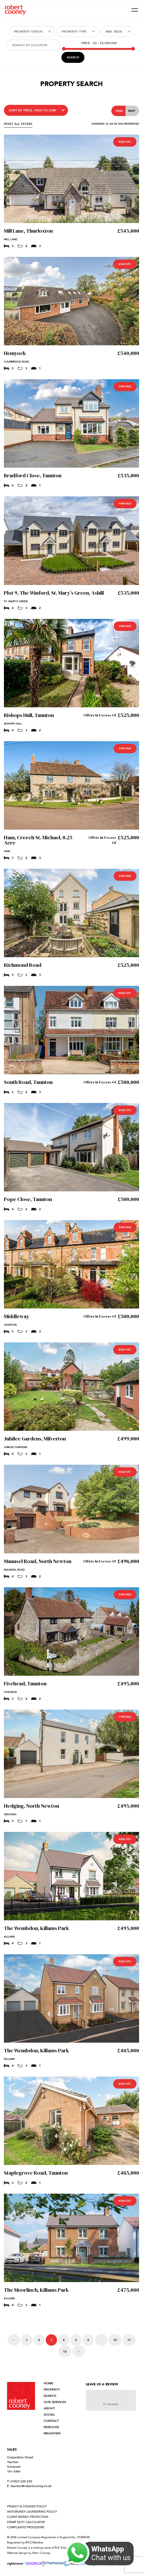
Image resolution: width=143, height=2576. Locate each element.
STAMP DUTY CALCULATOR (26, 2522)
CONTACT (51, 2421)
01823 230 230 (19, 2481)
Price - (99, 43)
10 (115, 2340)
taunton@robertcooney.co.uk (29, 2486)
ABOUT (49, 2408)
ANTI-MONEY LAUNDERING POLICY (32, 2512)
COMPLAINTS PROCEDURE (25, 2527)
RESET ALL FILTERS (18, 124)
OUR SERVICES (55, 2402)
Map (131, 111)
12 (65, 2351)
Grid (119, 111)
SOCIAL (49, 2414)
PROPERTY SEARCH (52, 2392)
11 (129, 2340)
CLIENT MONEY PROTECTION (27, 2517)
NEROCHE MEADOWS (52, 2430)
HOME (48, 2383)
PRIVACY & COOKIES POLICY (27, 2506)
